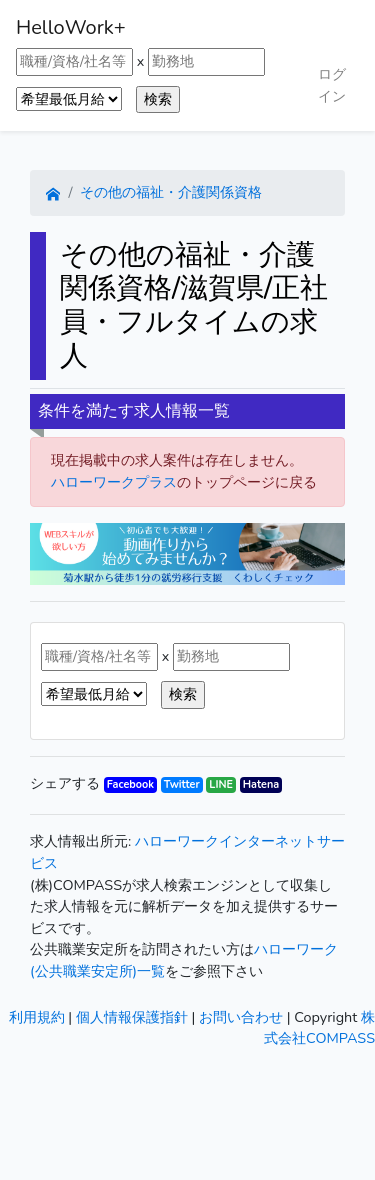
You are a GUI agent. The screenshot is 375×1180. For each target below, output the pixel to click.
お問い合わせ (241, 1017)
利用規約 (37, 1017)
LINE (221, 784)
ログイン (332, 85)
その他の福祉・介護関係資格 (171, 192)
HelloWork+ (71, 27)
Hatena (261, 784)
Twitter (182, 784)
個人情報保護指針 (132, 1017)
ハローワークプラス (114, 482)
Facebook (130, 784)
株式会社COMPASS (319, 1028)
